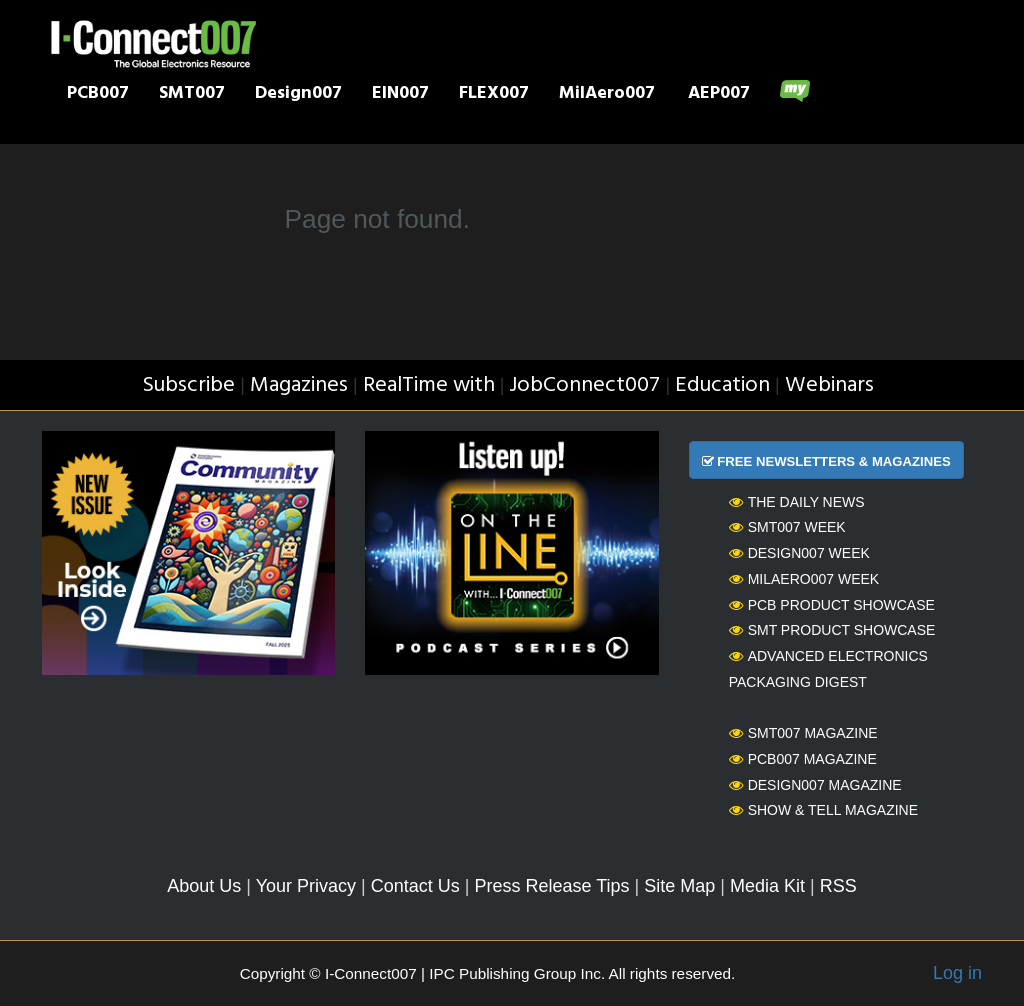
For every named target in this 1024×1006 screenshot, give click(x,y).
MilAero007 (607, 95)
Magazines (299, 385)
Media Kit (767, 886)
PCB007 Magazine (803, 759)
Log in (957, 973)
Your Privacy (306, 886)
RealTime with (429, 385)
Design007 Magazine (815, 785)
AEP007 (719, 95)
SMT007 (192, 95)
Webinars (829, 385)
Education (722, 385)
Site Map (679, 886)
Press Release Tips (551, 886)
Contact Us (415, 886)
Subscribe (188, 385)
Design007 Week (799, 553)
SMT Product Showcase (832, 630)
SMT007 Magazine (803, 733)
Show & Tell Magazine (823, 810)
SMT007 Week (787, 527)
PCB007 (98, 95)
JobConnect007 (584, 385)
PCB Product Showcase (832, 605)
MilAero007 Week (804, 579)
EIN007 (400, 95)
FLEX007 (494, 95)
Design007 (298, 95)
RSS (838, 886)
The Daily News (797, 502)
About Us (204, 886)
